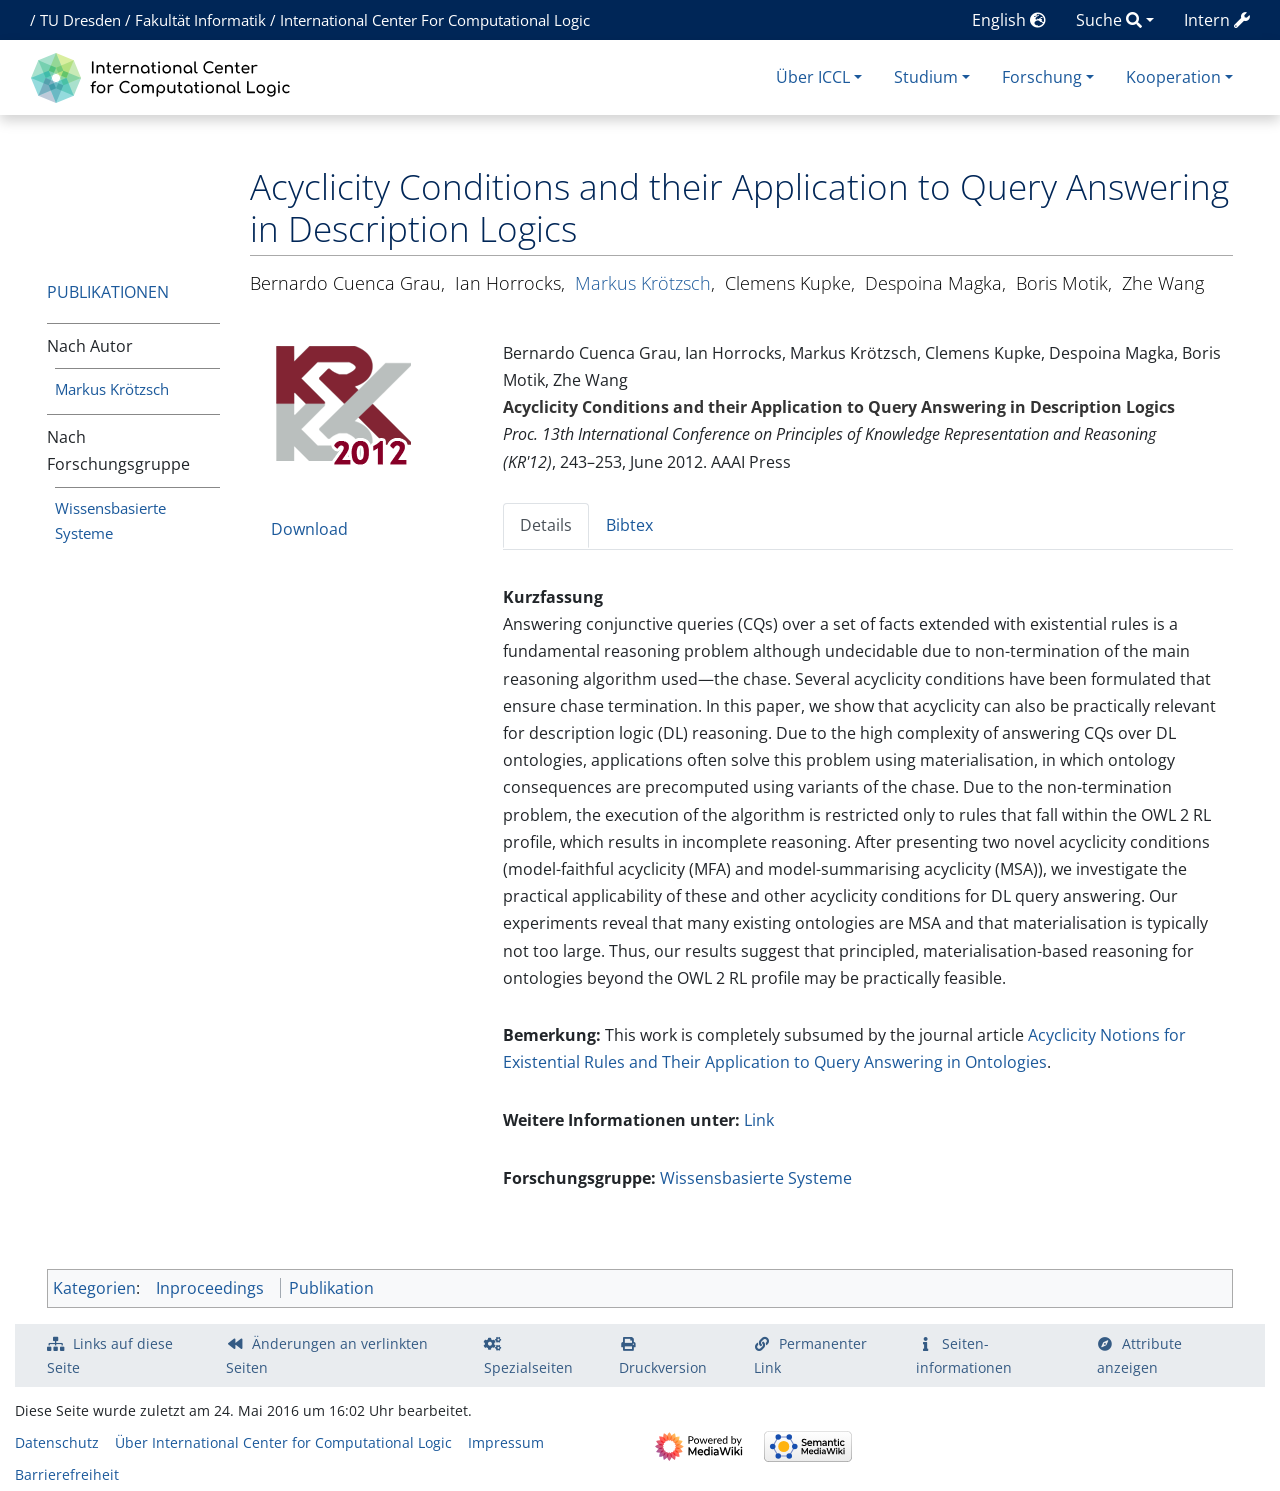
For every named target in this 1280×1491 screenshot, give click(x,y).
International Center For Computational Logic (435, 20)
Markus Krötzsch (112, 389)
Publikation (331, 1288)
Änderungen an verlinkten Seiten (327, 1355)
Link (759, 1120)
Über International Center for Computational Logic (283, 1442)
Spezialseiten (528, 1367)
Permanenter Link (811, 1355)
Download (309, 529)
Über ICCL (813, 77)
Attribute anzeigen (1140, 1355)
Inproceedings (210, 1288)
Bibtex (629, 525)
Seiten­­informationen (964, 1355)
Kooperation (1173, 77)
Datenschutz (57, 1442)
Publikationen (108, 292)
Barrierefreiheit (67, 1474)
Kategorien (94, 1288)
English (1009, 20)
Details (546, 525)
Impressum (506, 1442)
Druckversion (663, 1367)
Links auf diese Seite (110, 1355)
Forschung (1042, 77)
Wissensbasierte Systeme (756, 1178)
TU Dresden (80, 20)
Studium (926, 77)
